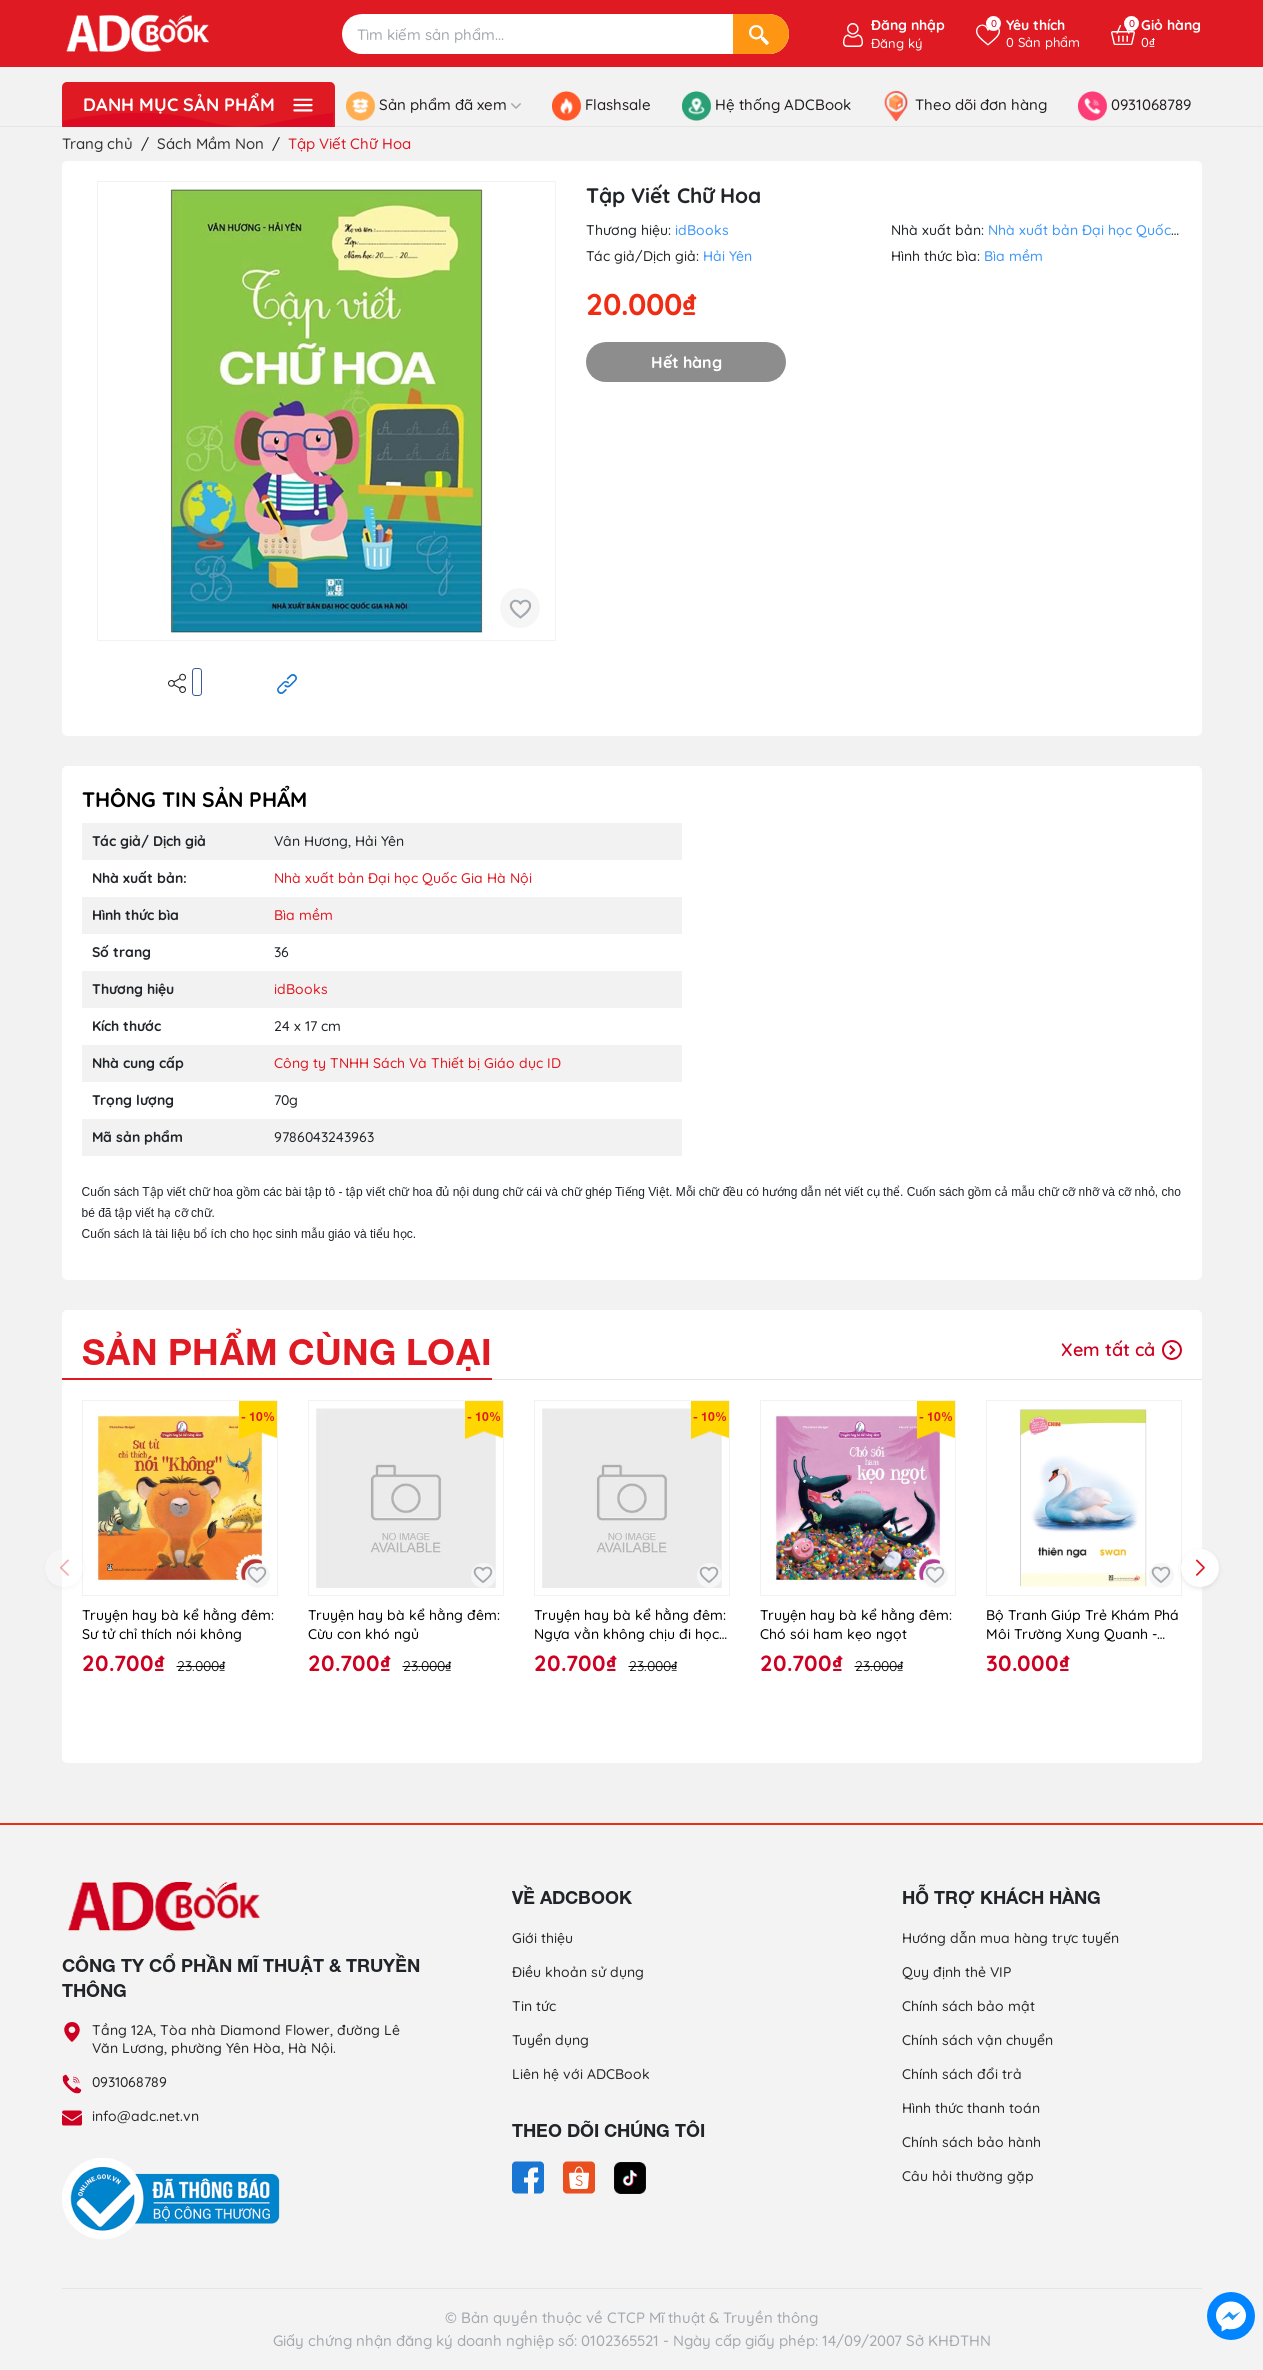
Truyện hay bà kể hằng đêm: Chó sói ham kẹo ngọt (856, 1625)
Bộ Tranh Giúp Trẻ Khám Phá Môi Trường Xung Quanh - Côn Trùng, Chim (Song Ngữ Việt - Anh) (1082, 1625)
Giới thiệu (542, 1938)
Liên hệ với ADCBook (581, 2074)
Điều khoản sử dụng (578, 1972)
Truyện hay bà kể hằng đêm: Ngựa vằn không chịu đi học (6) (630, 1625)
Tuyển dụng (550, 2040)
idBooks (702, 230)
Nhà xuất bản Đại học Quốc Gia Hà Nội (1117, 230)
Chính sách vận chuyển (977, 2040)
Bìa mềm (1013, 256)
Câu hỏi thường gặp (968, 2176)
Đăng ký (896, 43)
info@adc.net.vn (145, 2116)
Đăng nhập (908, 25)
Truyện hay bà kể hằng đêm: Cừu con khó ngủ (404, 1625)
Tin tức (534, 2006)
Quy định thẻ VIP (956, 1972)
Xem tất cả (1121, 1349)
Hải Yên (727, 256)
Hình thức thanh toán (971, 2108)
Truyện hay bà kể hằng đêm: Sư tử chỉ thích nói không (178, 1625)
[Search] (761, 34)
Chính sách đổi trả (962, 2074)
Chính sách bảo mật (968, 2006)
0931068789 (129, 2082)
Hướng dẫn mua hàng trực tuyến (1010, 1938)
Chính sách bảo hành (971, 2142)
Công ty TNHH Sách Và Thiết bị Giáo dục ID (417, 1063)
